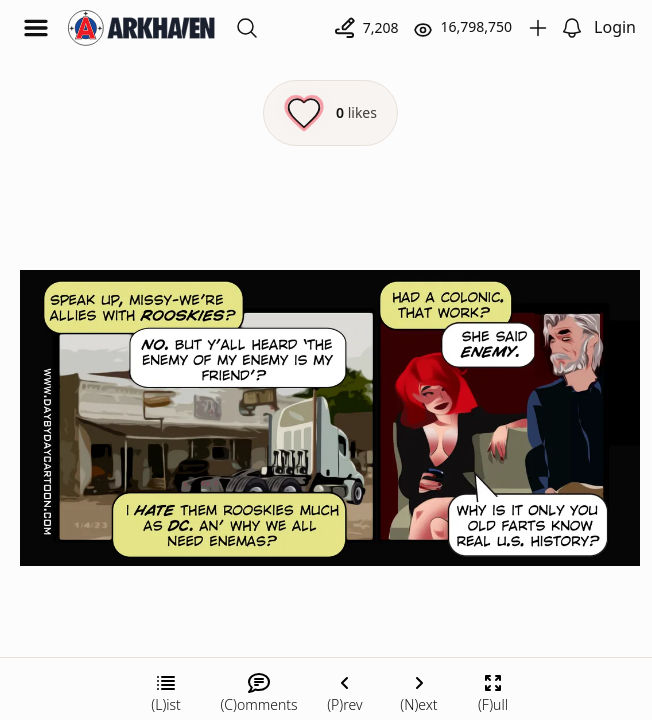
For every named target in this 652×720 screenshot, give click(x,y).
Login (615, 27)
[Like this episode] (330, 113)
